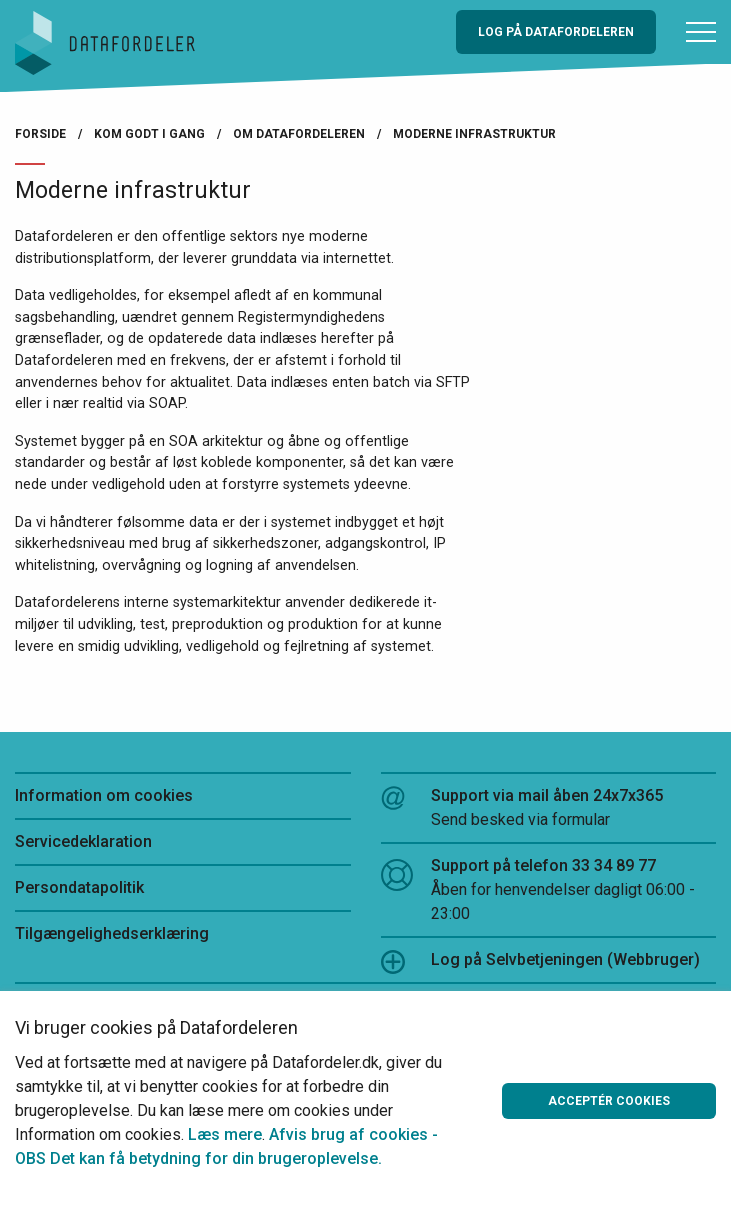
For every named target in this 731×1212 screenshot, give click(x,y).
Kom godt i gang (149, 134)
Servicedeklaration (83, 841)
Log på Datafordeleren (556, 32)
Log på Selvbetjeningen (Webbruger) (540, 962)
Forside (40, 134)
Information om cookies (104, 795)
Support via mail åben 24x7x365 (549, 809)
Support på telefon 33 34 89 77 (549, 891)
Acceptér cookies (609, 1101)
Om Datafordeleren (299, 134)
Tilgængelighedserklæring (112, 933)
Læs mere (225, 1134)
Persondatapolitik (79, 887)
